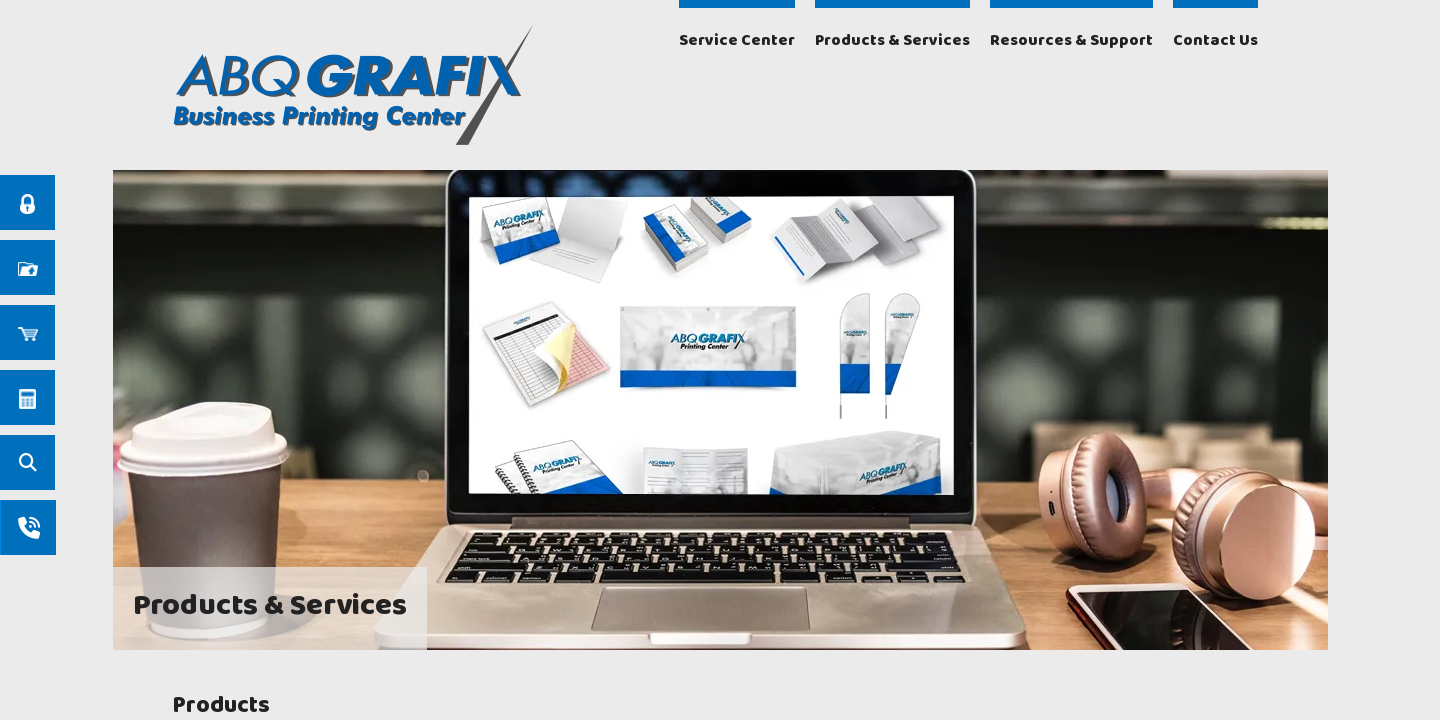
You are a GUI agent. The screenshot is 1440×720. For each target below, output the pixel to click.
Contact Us (1215, 40)
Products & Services (892, 40)
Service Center (737, 40)
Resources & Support (1071, 40)
